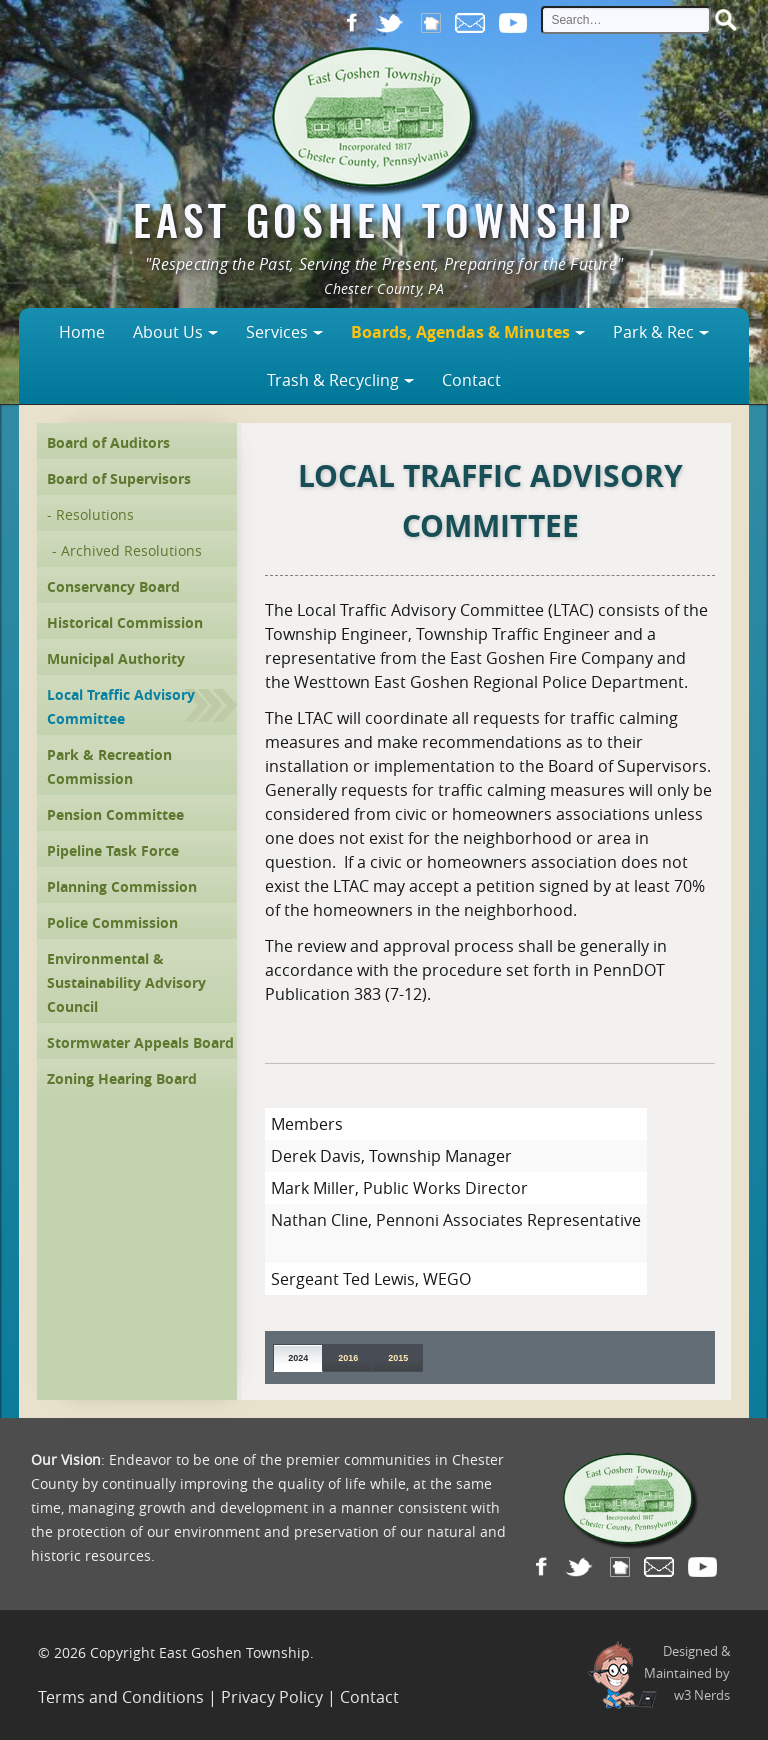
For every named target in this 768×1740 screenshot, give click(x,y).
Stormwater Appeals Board (140, 1042)
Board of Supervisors (119, 478)
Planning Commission (122, 886)
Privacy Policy (272, 1697)
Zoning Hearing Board (122, 1078)
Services (277, 332)
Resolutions (95, 514)
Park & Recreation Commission (109, 766)
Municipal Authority (116, 658)
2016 (348, 1358)
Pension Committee (115, 814)
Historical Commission (125, 622)
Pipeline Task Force (113, 850)
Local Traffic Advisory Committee (121, 706)
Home (82, 332)
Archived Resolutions (131, 550)
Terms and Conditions (121, 1697)
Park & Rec (653, 332)
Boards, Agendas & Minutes (460, 332)
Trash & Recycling (333, 380)
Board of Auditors (108, 442)
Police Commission (112, 922)
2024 (298, 1358)
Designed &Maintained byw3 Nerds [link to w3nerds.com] (687, 1673)
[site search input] (626, 20)
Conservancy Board (113, 586)
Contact (471, 380)
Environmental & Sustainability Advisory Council (126, 982)
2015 (398, 1358)
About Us (168, 332)
